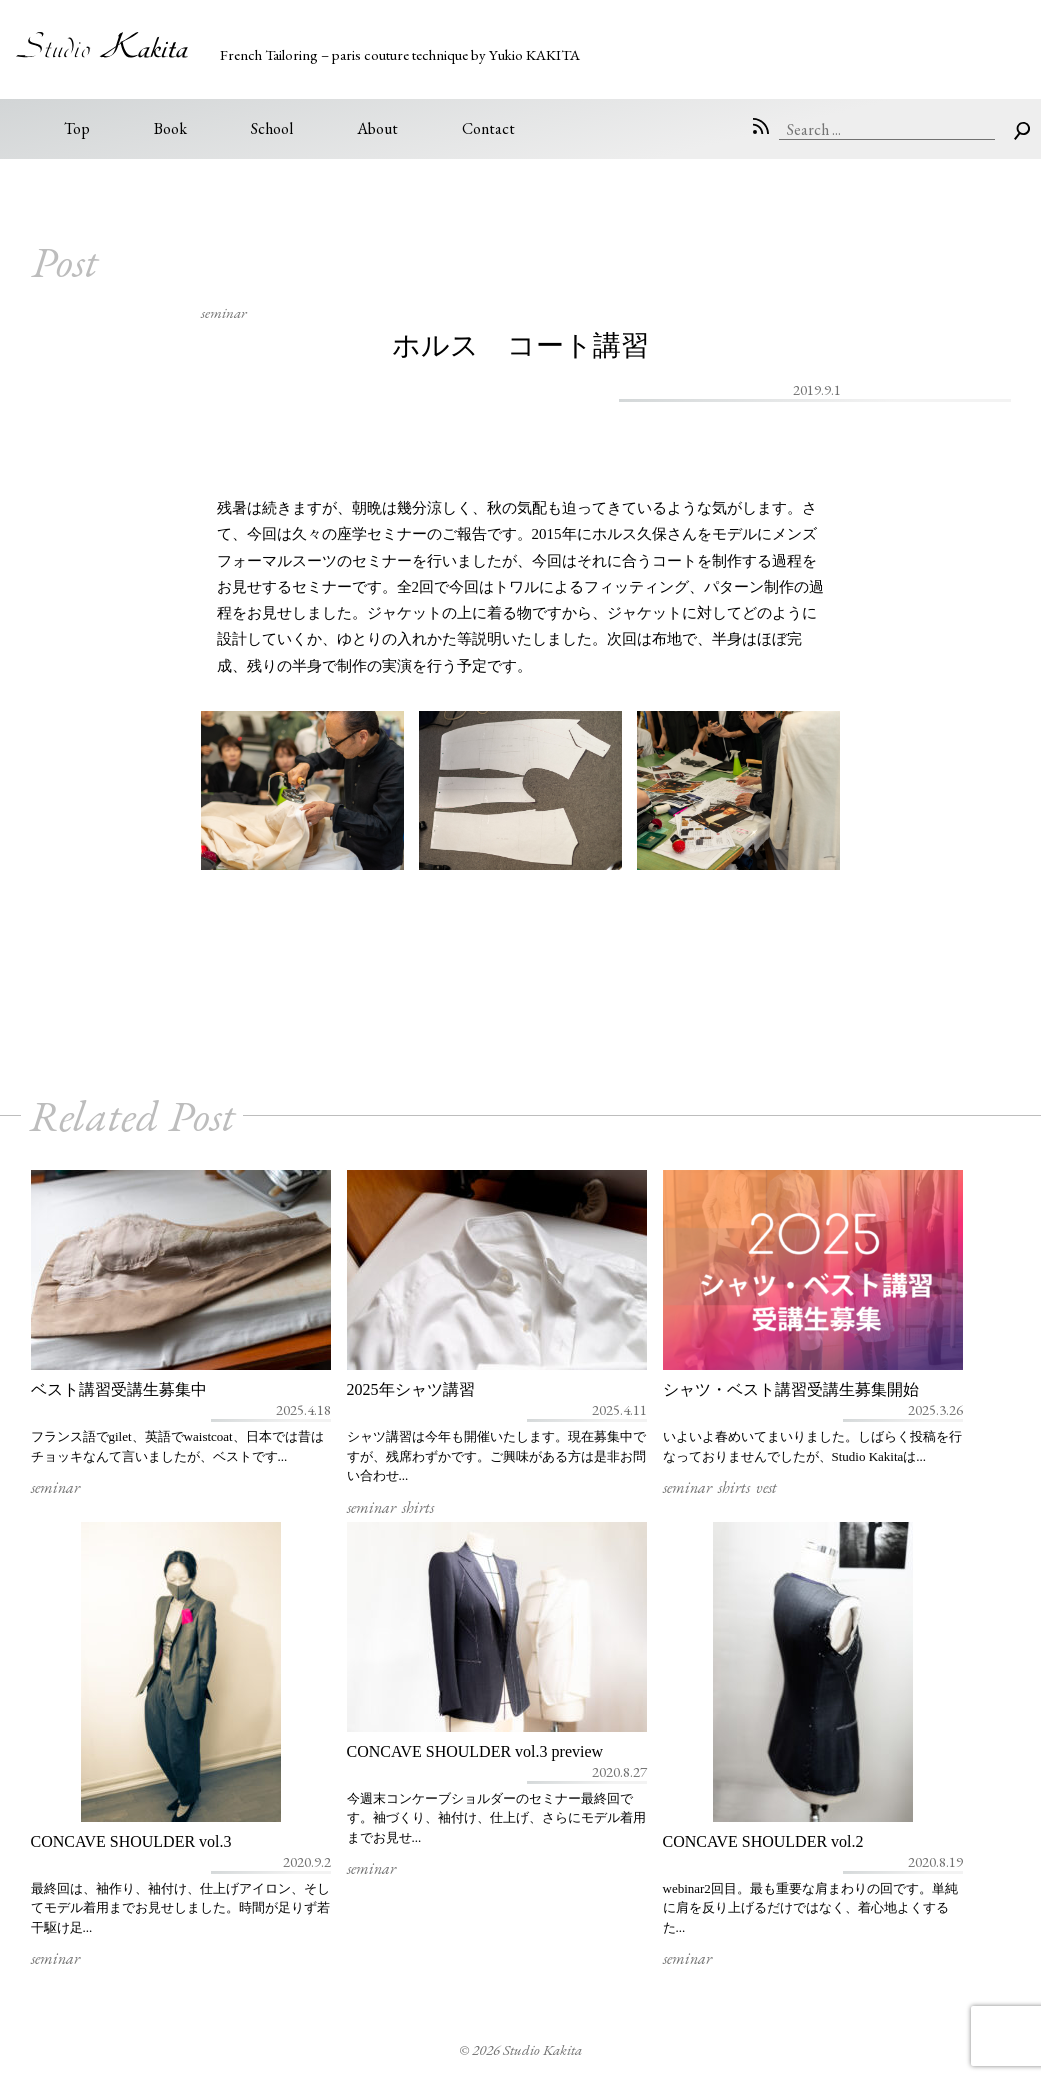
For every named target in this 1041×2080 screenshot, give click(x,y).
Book (170, 128)
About (377, 128)
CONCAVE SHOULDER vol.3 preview (475, 1751)
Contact (488, 128)
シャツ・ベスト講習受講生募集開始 (791, 1389)
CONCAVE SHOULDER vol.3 (131, 1841)
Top (77, 128)
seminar (224, 312)
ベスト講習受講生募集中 (119, 1389)
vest (766, 1487)
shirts (418, 1507)
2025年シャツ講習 (411, 1389)
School (272, 128)
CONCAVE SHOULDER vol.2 (763, 1841)
